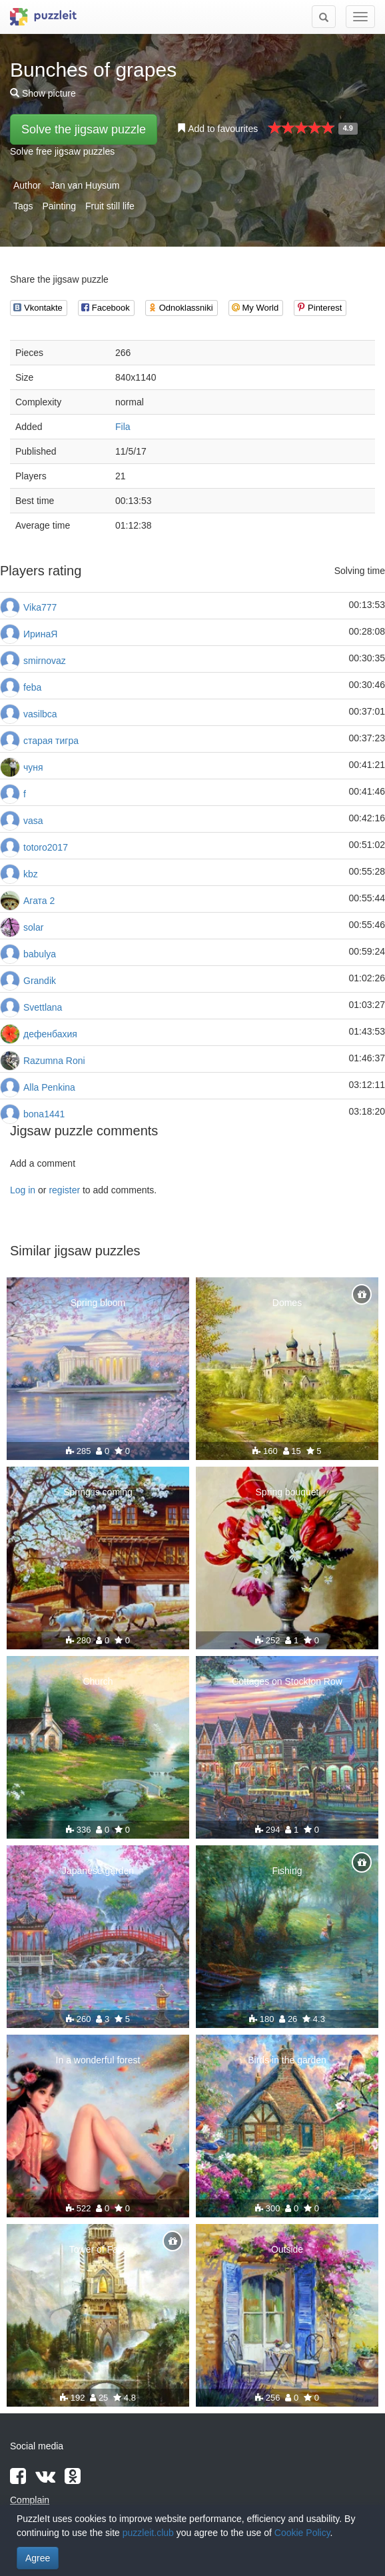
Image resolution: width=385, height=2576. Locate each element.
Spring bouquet (287, 1492)
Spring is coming (98, 1492)
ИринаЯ (40, 634)
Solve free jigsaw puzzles (62, 151)
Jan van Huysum (84, 185)
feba (32, 687)
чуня (33, 767)
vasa (33, 820)
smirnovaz (44, 660)
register (64, 1190)
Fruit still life (110, 206)
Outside (287, 2249)
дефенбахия (50, 1034)
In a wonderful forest (98, 2060)
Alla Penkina (49, 1087)
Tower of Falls (98, 2249)
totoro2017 (45, 847)
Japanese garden (98, 1870)
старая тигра (51, 740)
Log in (22, 1190)
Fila (123, 426)
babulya (39, 954)
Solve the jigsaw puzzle (83, 129)
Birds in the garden (287, 2060)
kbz (30, 874)
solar (33, 927)
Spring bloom (98, 1302)
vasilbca (40, 714)
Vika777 (40, 607)
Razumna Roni (54, 1060)
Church (98, 1681)
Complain (29, 2500)
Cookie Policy (302, 2532)
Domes (287, 1302)
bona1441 (44, 1114)
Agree (37, 2558)
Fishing (287, 1870)
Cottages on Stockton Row (287, 1681)
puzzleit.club (148, 2532)
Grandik (39, 980)
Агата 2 (39, 900)
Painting (59, 206)
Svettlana (42, 1007)
